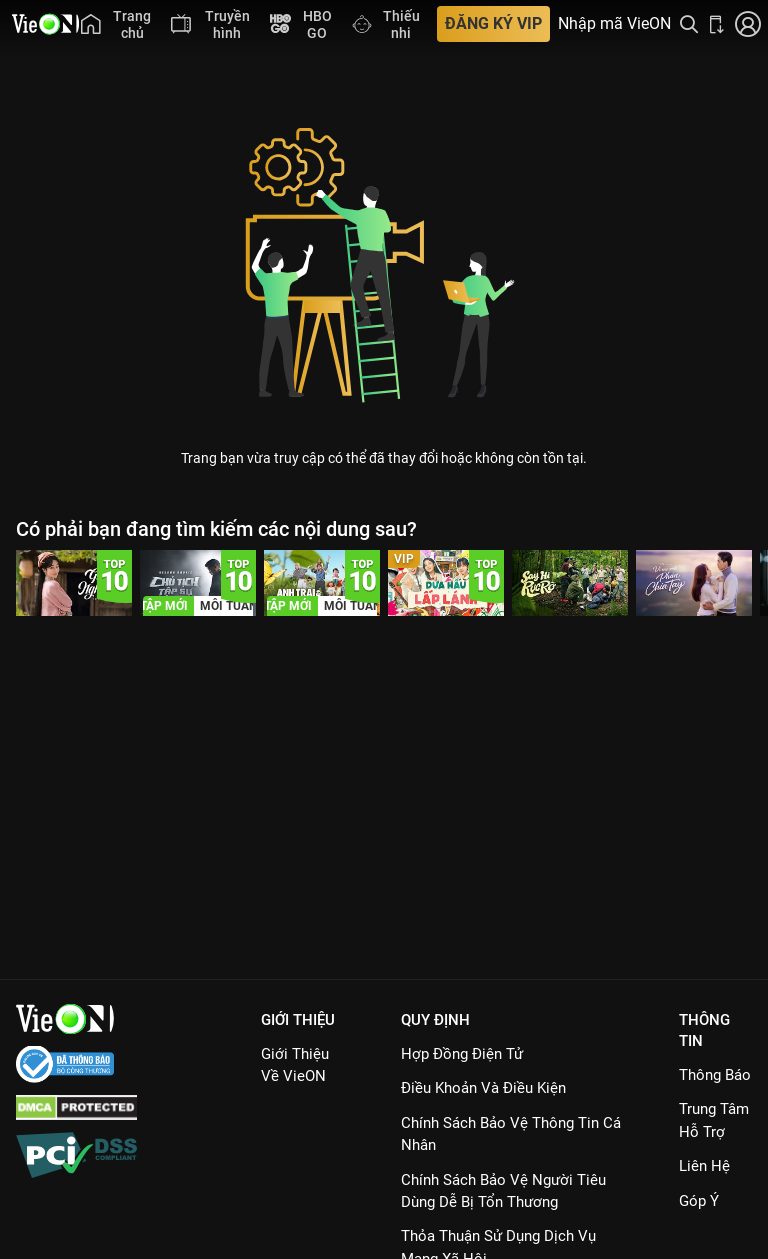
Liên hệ (704, 1166)
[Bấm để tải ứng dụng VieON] (717, 24)
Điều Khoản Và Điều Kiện (483, 1088)
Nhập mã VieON (614, 24)
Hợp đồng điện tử (462, 1054)
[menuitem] (116, 24)
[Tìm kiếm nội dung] (689, 24)
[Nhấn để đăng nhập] (748, 24)
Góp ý (699, 1201)
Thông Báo (715, 1075)
